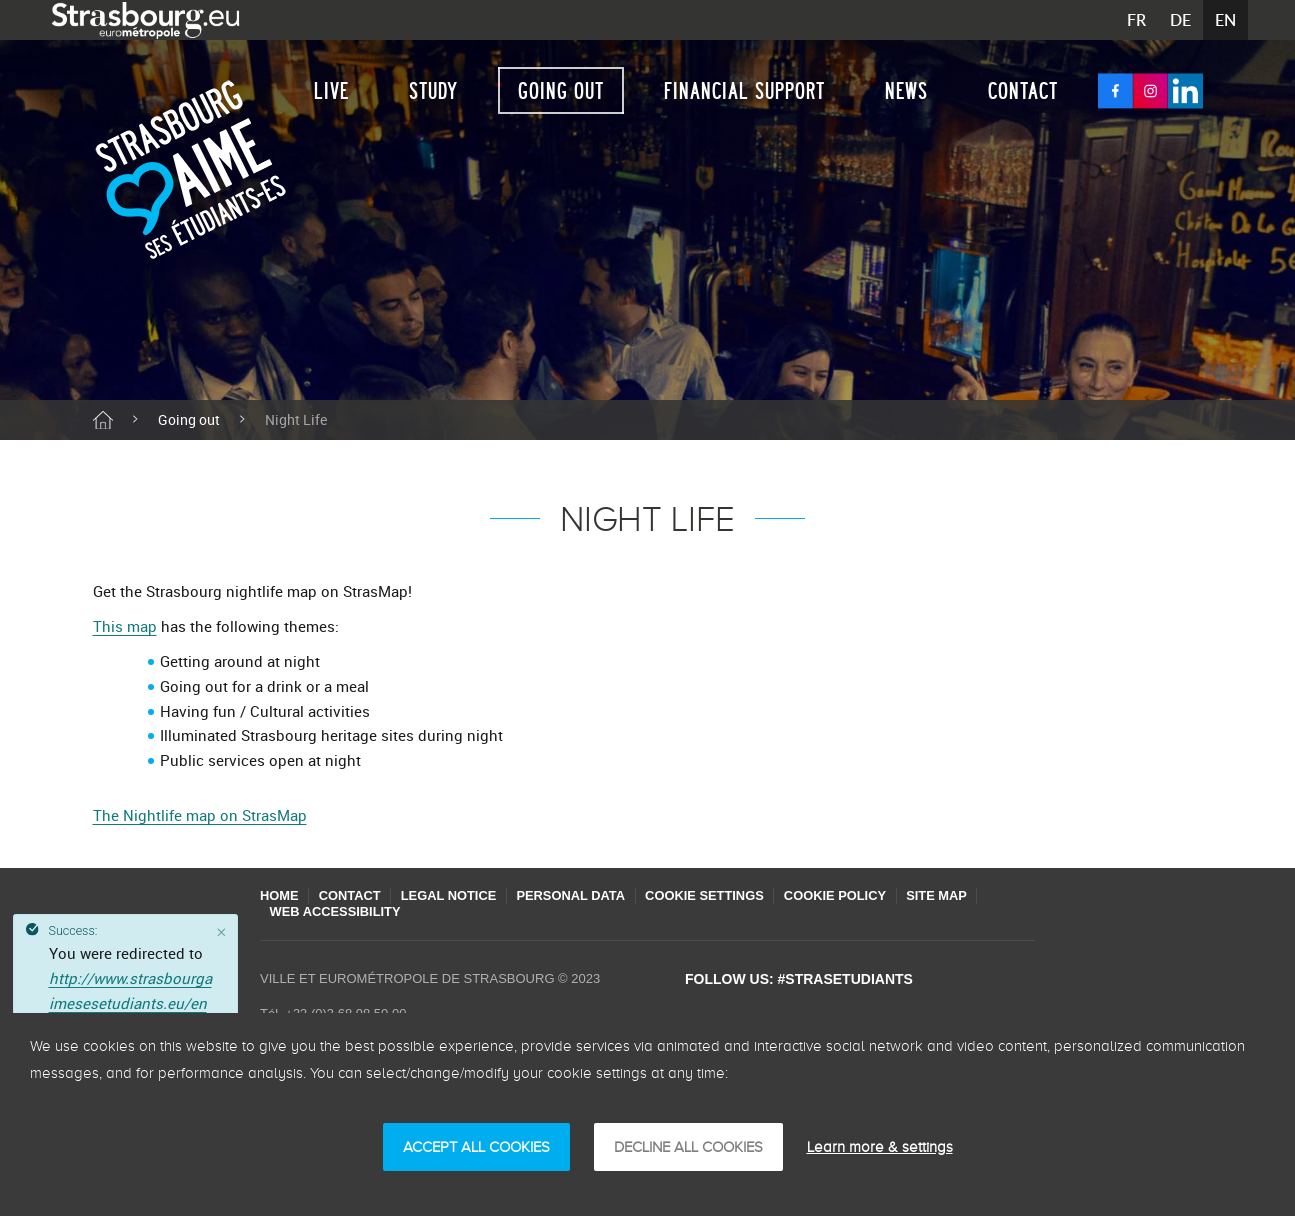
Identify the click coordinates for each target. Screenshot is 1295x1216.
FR (1136, 20)
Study (433, 90)
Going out (561, 90)
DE (1180, 20)
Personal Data (582, 895)
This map (125, 626)
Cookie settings (720, 895)
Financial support (744, 90)
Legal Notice (456, 895)
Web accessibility (337, 911)
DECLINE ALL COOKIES (688, 1147)
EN (1225, 20)
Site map (959, 895)
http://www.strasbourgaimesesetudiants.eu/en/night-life (130, 1003)
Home (279, 895)
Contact (1023, 90)
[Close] (222, 932)
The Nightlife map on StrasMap (200, 815)
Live (331, 90)
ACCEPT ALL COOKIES (476, 1147)
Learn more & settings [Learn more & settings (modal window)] (880, 1147)
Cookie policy (854, 895)
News (906, 90)
